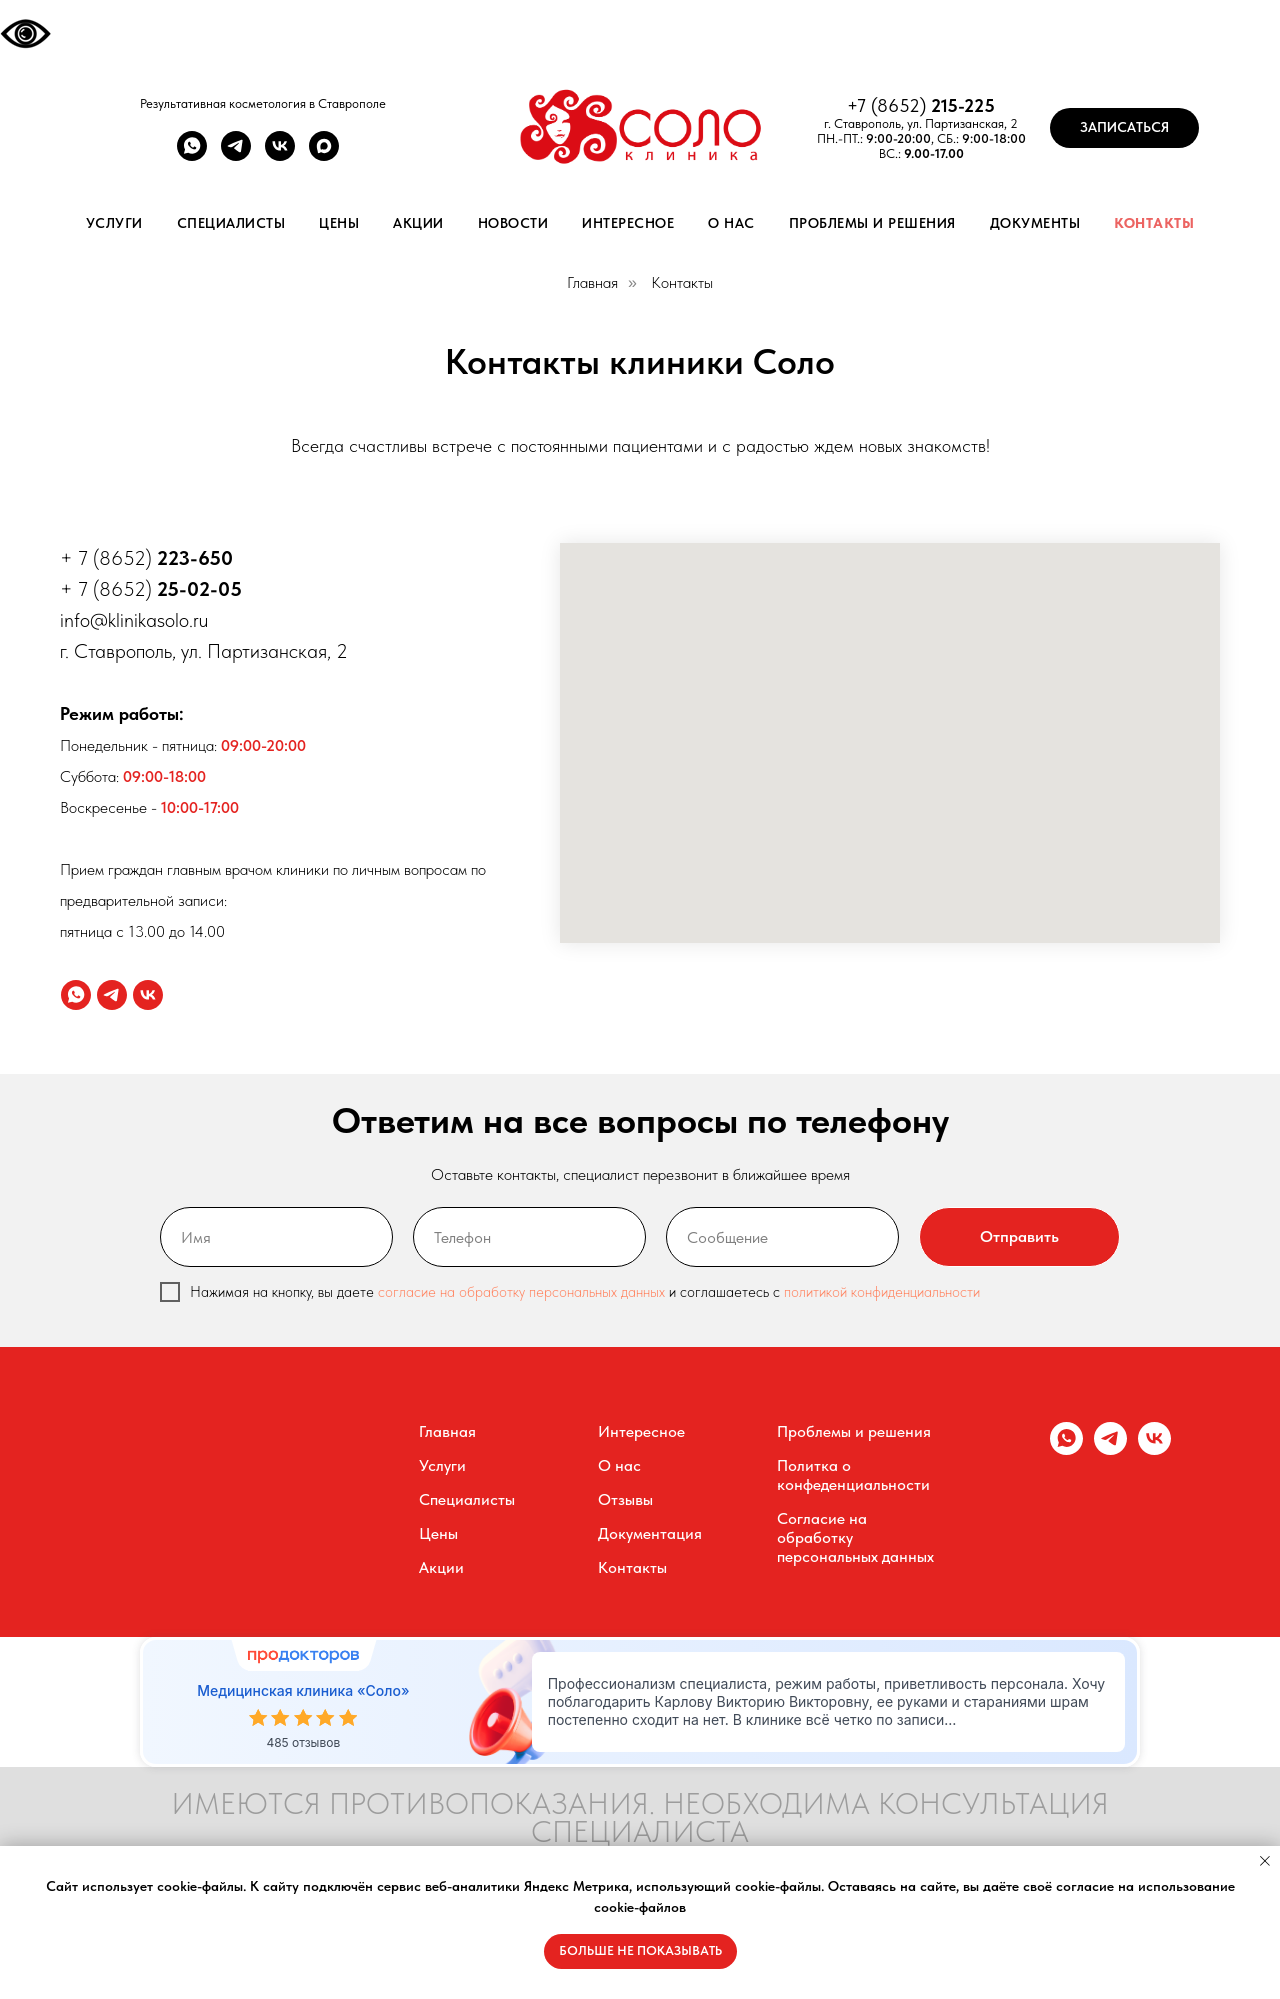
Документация (650, 1533)
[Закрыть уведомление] (1265, 1861)
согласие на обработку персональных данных (521, 1292)
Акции (418, 223)
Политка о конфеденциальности (853, 1475)
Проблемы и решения (872, 223)
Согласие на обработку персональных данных (855, 1537)
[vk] (280, 155)
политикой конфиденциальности (882, 1292)
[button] (1124, 128)
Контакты (1154, 223)
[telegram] (236, 155)
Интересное (628, 223)
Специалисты (231, 223)
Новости (513, 223)
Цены (339, 223)
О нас (731, 223)
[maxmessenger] (324, 155)
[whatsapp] (192, 155)
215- (947, 105)
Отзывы (625, 1499)
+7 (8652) (889, 105)
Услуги (114, 223)
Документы (1035, 223)
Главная (592, 282)
